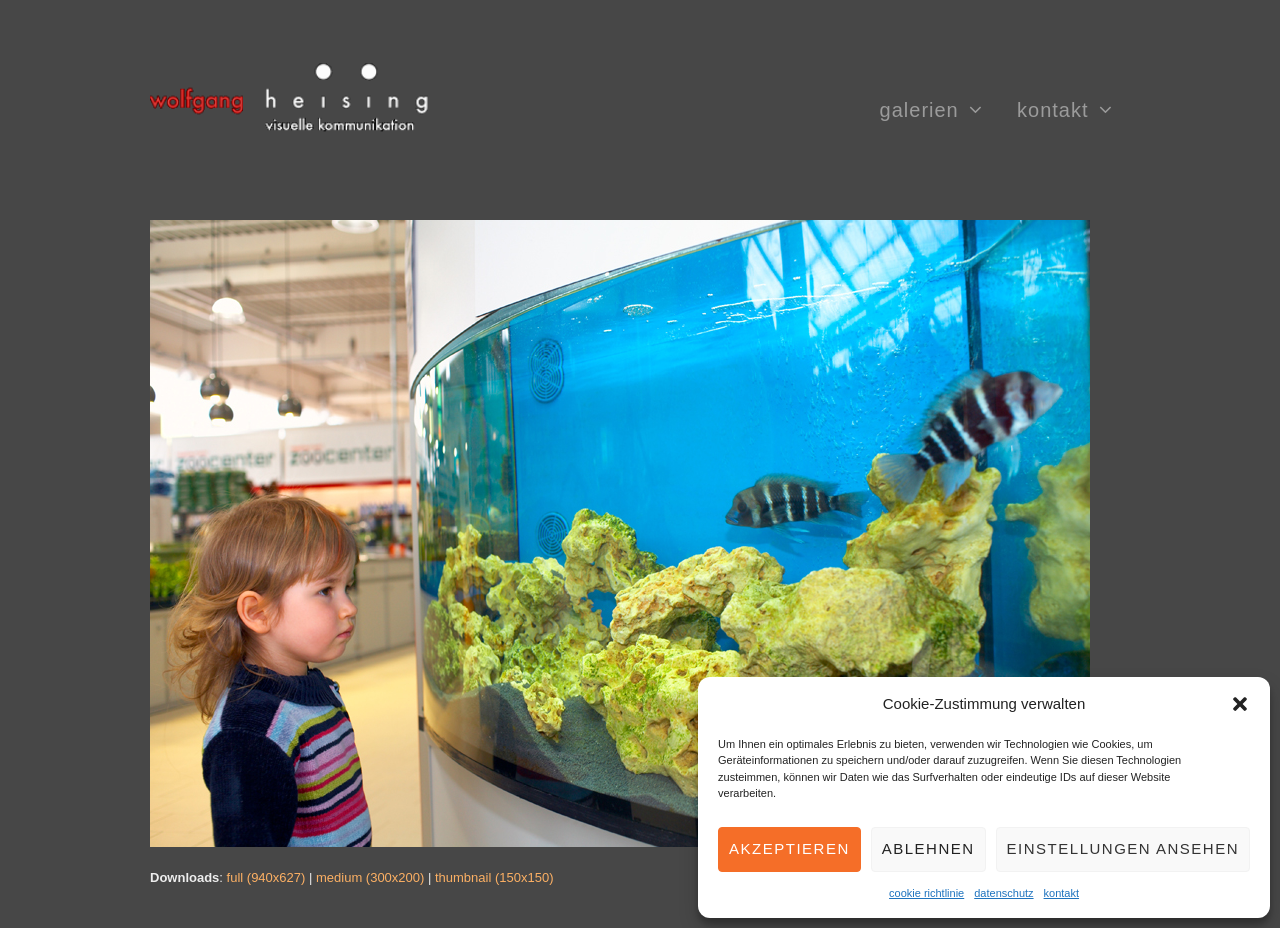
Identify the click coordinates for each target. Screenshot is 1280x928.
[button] (1240, 704)
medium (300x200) (370, 877)
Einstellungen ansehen (1123, 848)
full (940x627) (266, 877)
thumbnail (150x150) (494, 877)
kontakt (1061, 893)
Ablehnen (928, 848)
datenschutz (1003, 893)
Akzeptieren (789, 848)
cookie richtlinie (926, 893)
